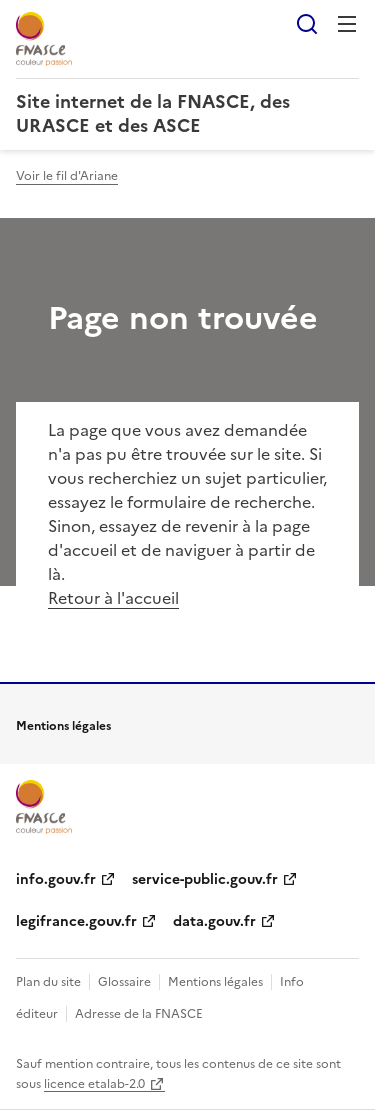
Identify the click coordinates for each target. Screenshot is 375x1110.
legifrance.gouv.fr (76, 921)
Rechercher (307, 24)
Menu (347, 24)
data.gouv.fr (214, 921)
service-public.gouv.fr (205, 879)
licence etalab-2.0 (94, 1084)
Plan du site (48, 982)
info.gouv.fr (56, 879)
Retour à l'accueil (113, 598)
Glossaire (124, 982)
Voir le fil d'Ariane (67, 176)
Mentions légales (215, 982)
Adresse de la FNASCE (139, 1014)
